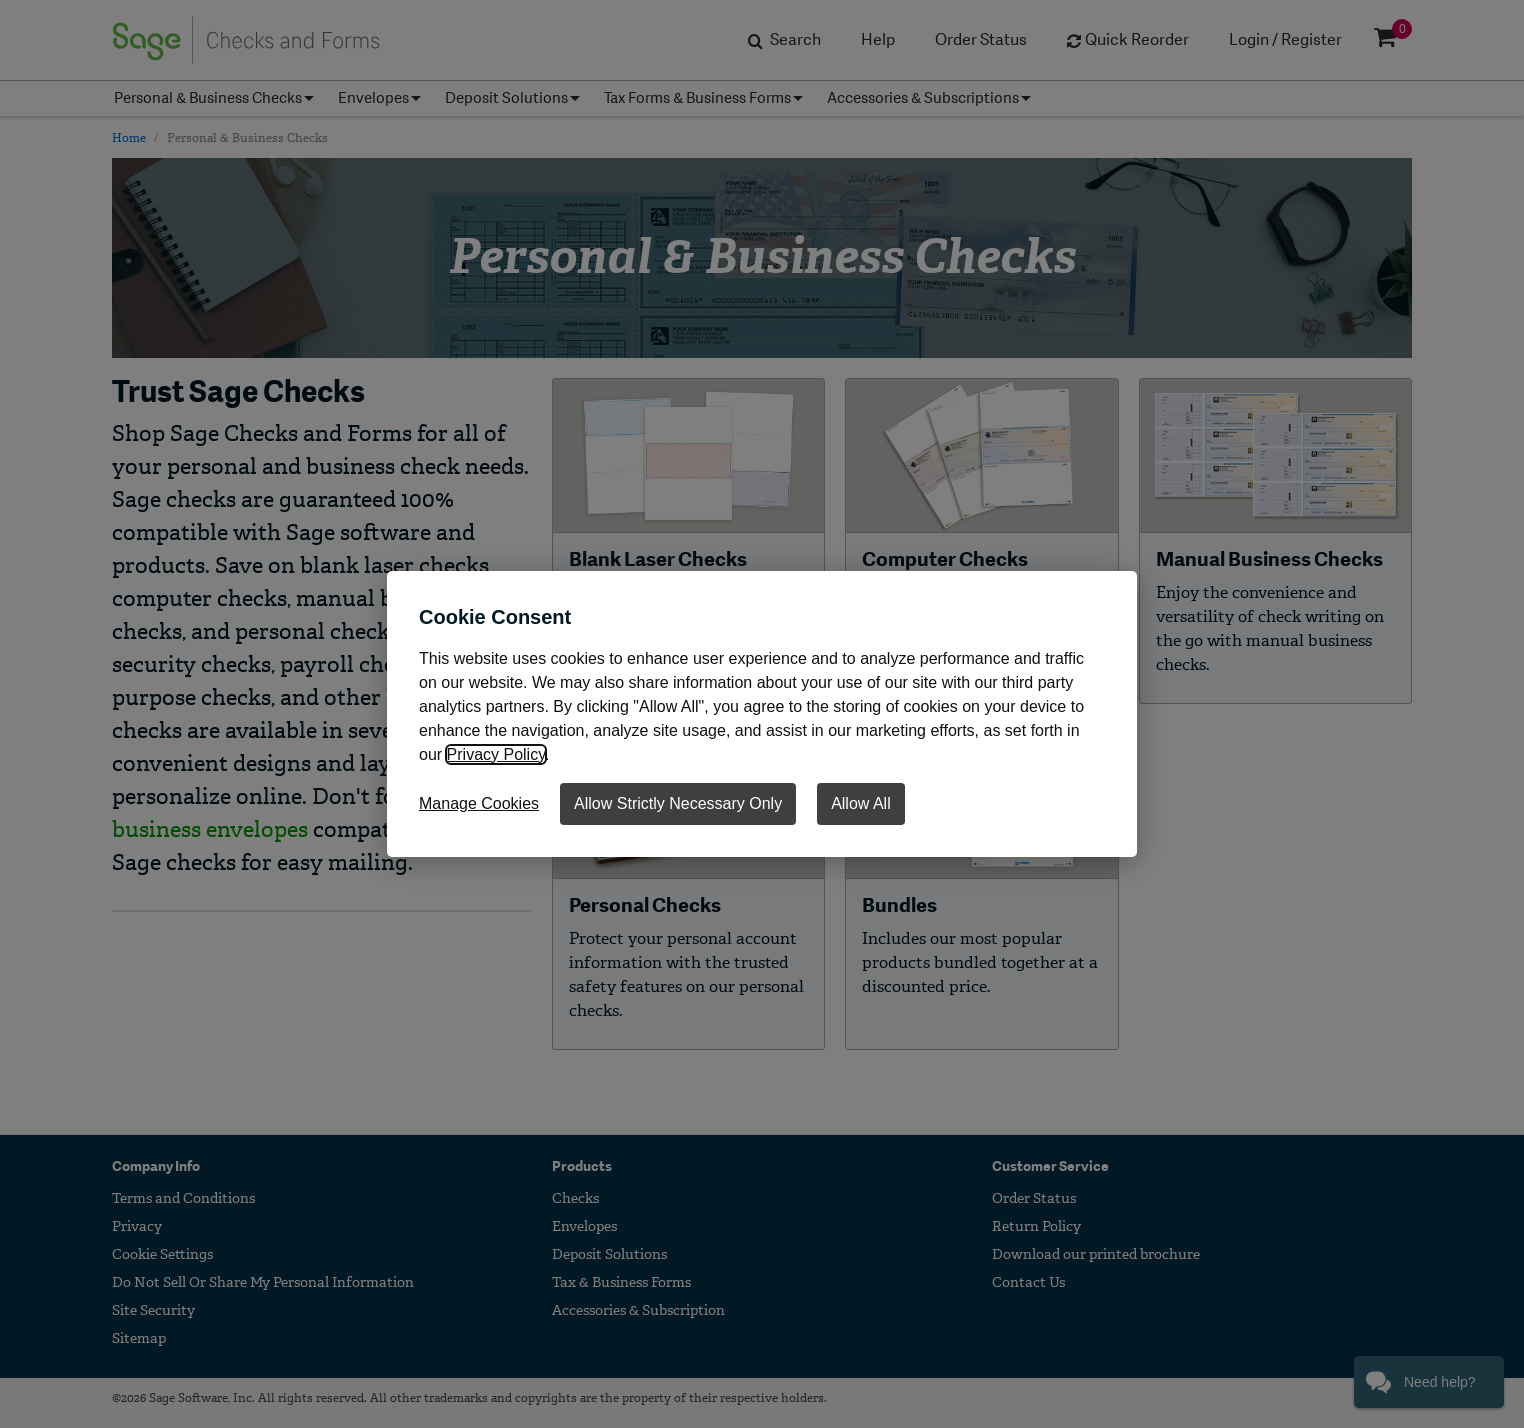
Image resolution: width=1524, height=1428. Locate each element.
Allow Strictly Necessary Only (678, 803)
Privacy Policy (496, 754)
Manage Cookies (479, 803)
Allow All (861, 803)
